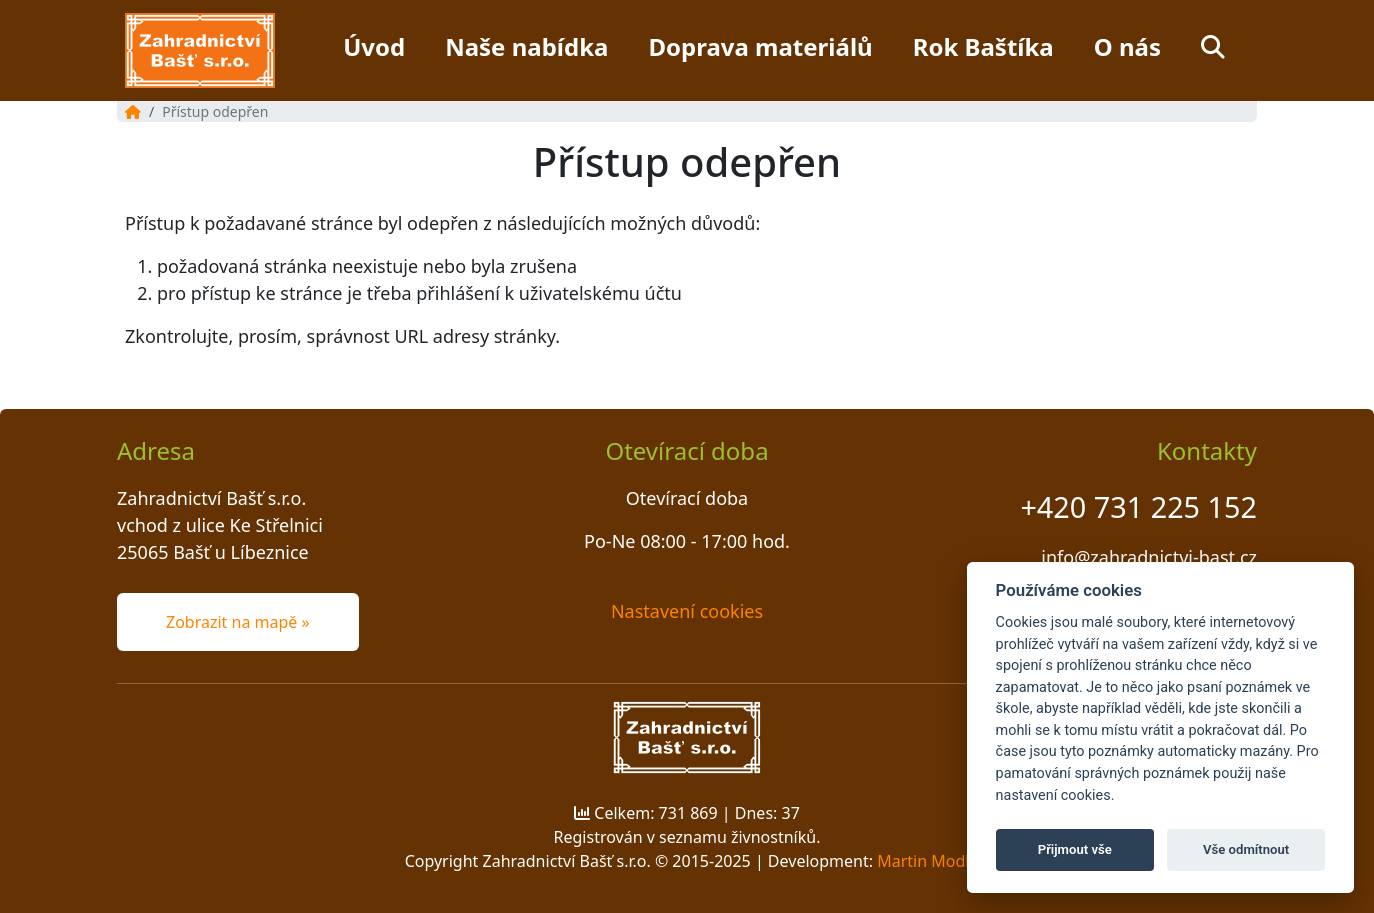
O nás (1127, 46)
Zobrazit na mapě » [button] (238, 622)
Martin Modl (923, 861)
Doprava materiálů (760, 46)
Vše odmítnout (1246, 849)
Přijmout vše (1075, 849)
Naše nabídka (526, 46)
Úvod (374, 46)
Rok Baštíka (983, 46)
